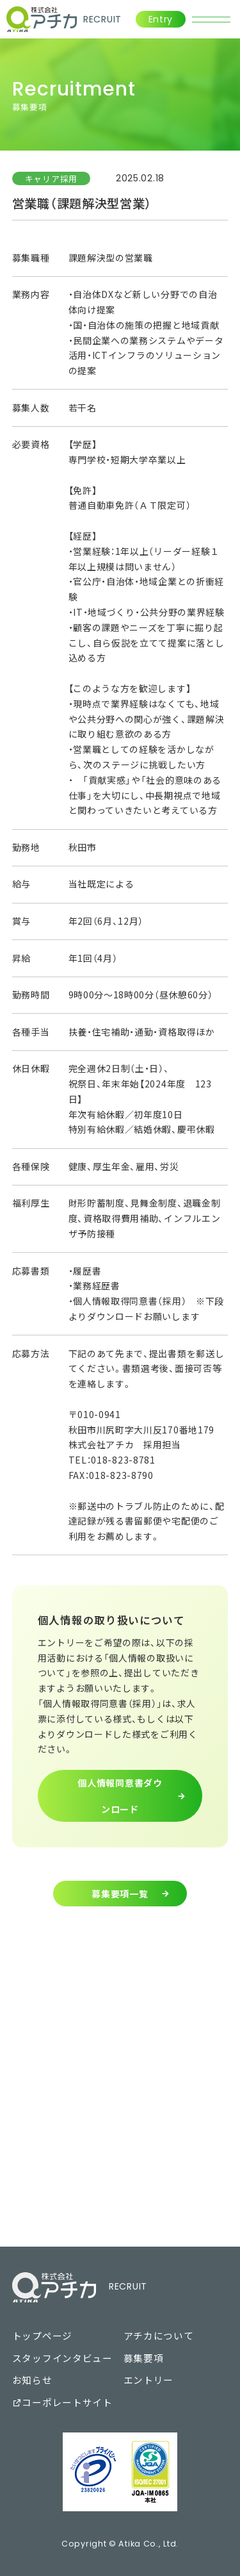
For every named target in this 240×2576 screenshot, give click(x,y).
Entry (160, 19)
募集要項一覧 (120, 1893)
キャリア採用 (51, 178)
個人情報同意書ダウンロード (119, 1795)
